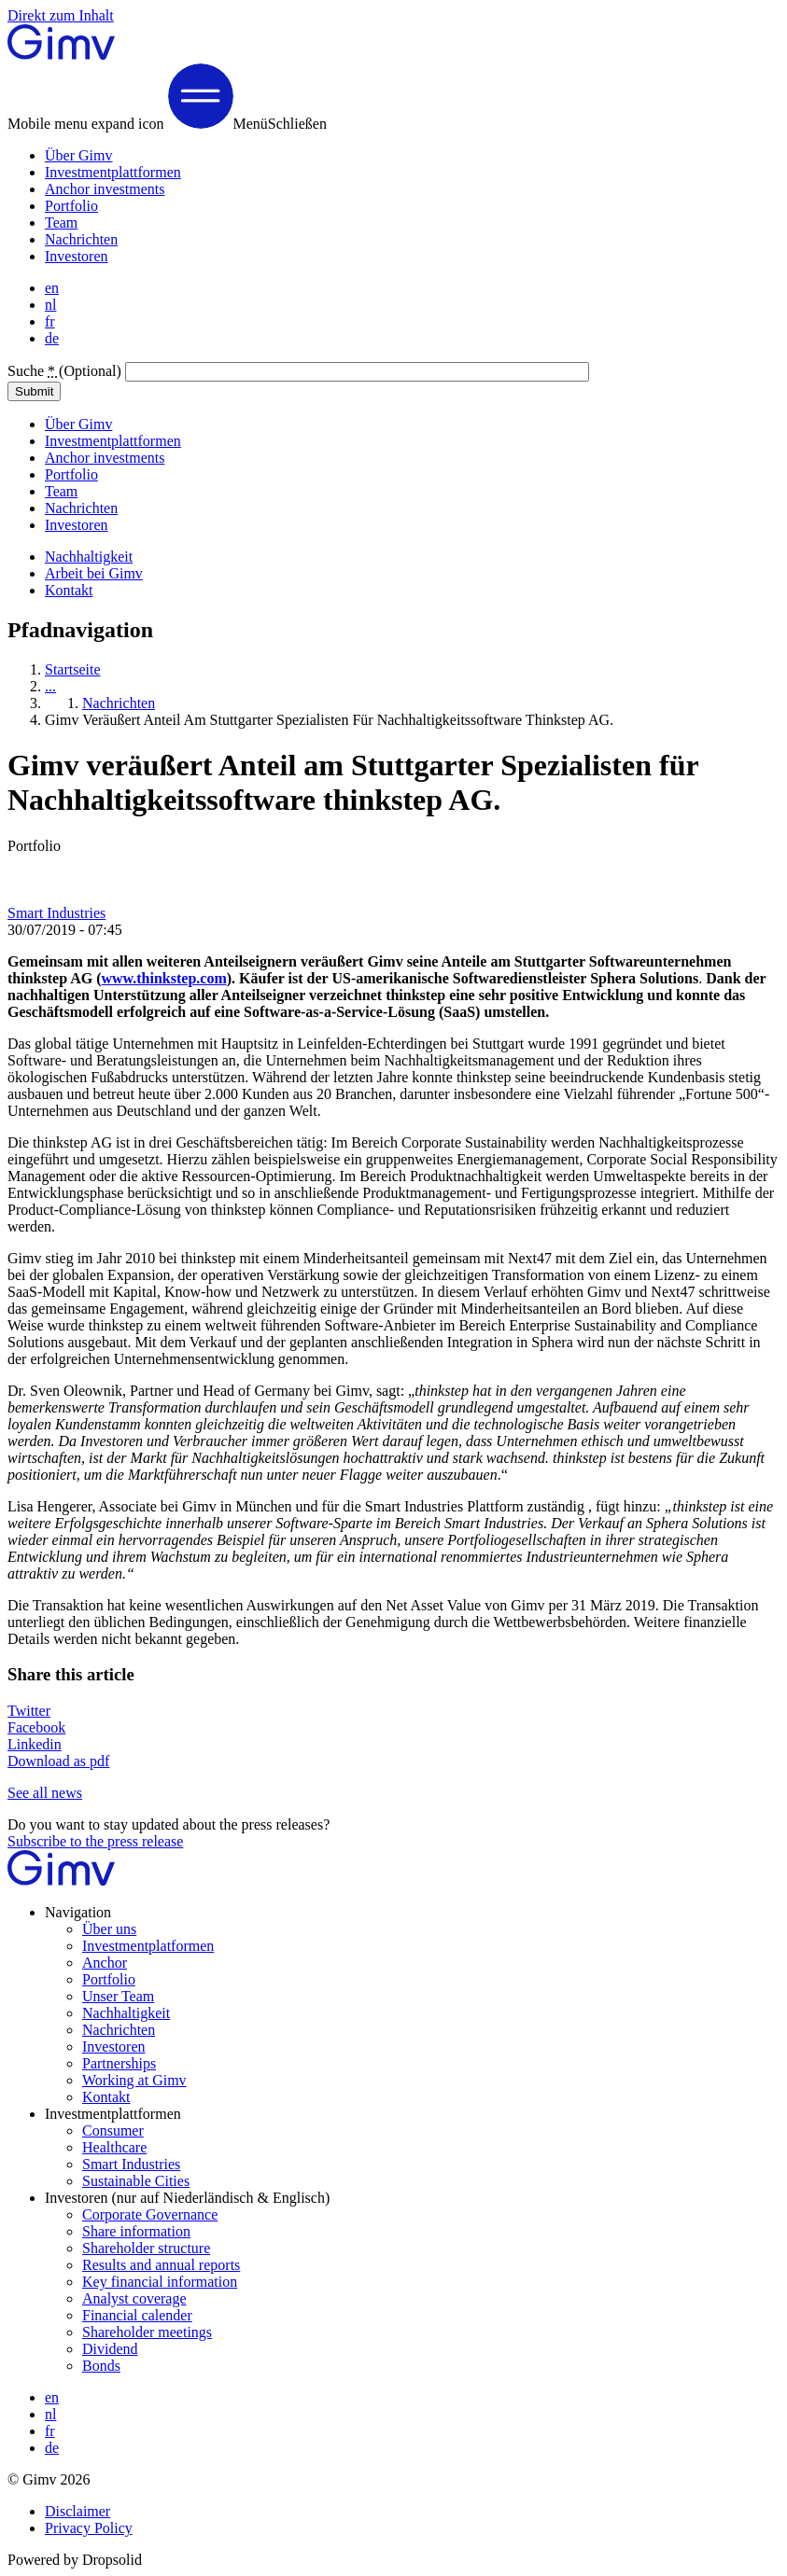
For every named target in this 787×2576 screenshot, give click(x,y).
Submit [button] (34, 391)
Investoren (76, 256)
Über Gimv (78, 155)
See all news (44, 1793)
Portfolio (71, 206)
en (52, 288)
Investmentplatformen (148, 1946)
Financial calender (137, 2315)
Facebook (36, 1727)
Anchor (104, 1962)
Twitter (28, 1711)
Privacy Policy (89, 2528)
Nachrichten (81, 239)
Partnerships (119, 2063)
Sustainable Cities (136, 2181)
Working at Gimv (134, 2080)
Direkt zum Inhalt (60, 15)
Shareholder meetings (147, 2332)
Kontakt (69, 590)
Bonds (101, 2366)
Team (61, 222)
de (52, 338)
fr (50, 321)
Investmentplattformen (113, 172)
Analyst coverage (134, 2298)
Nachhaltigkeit (89, 556)
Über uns (109, 1929)
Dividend (110, 2349)
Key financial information (159, 2282)
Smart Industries (56, 913)
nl (50, 305)
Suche (66, 371)
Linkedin (34, 1744)
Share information (136, 2231)
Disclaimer (77, 2511)
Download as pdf (58, 1761)
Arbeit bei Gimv (94, 573)
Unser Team (118, 1996)
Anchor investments (104, 189)
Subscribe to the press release (95, 1841)
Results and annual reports (161, 2265)
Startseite (73, 669)
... (50, 686)
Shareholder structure (146, 2248)
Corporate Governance (150, 2214)
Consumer (113, 2130)
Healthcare (114, 2147)
